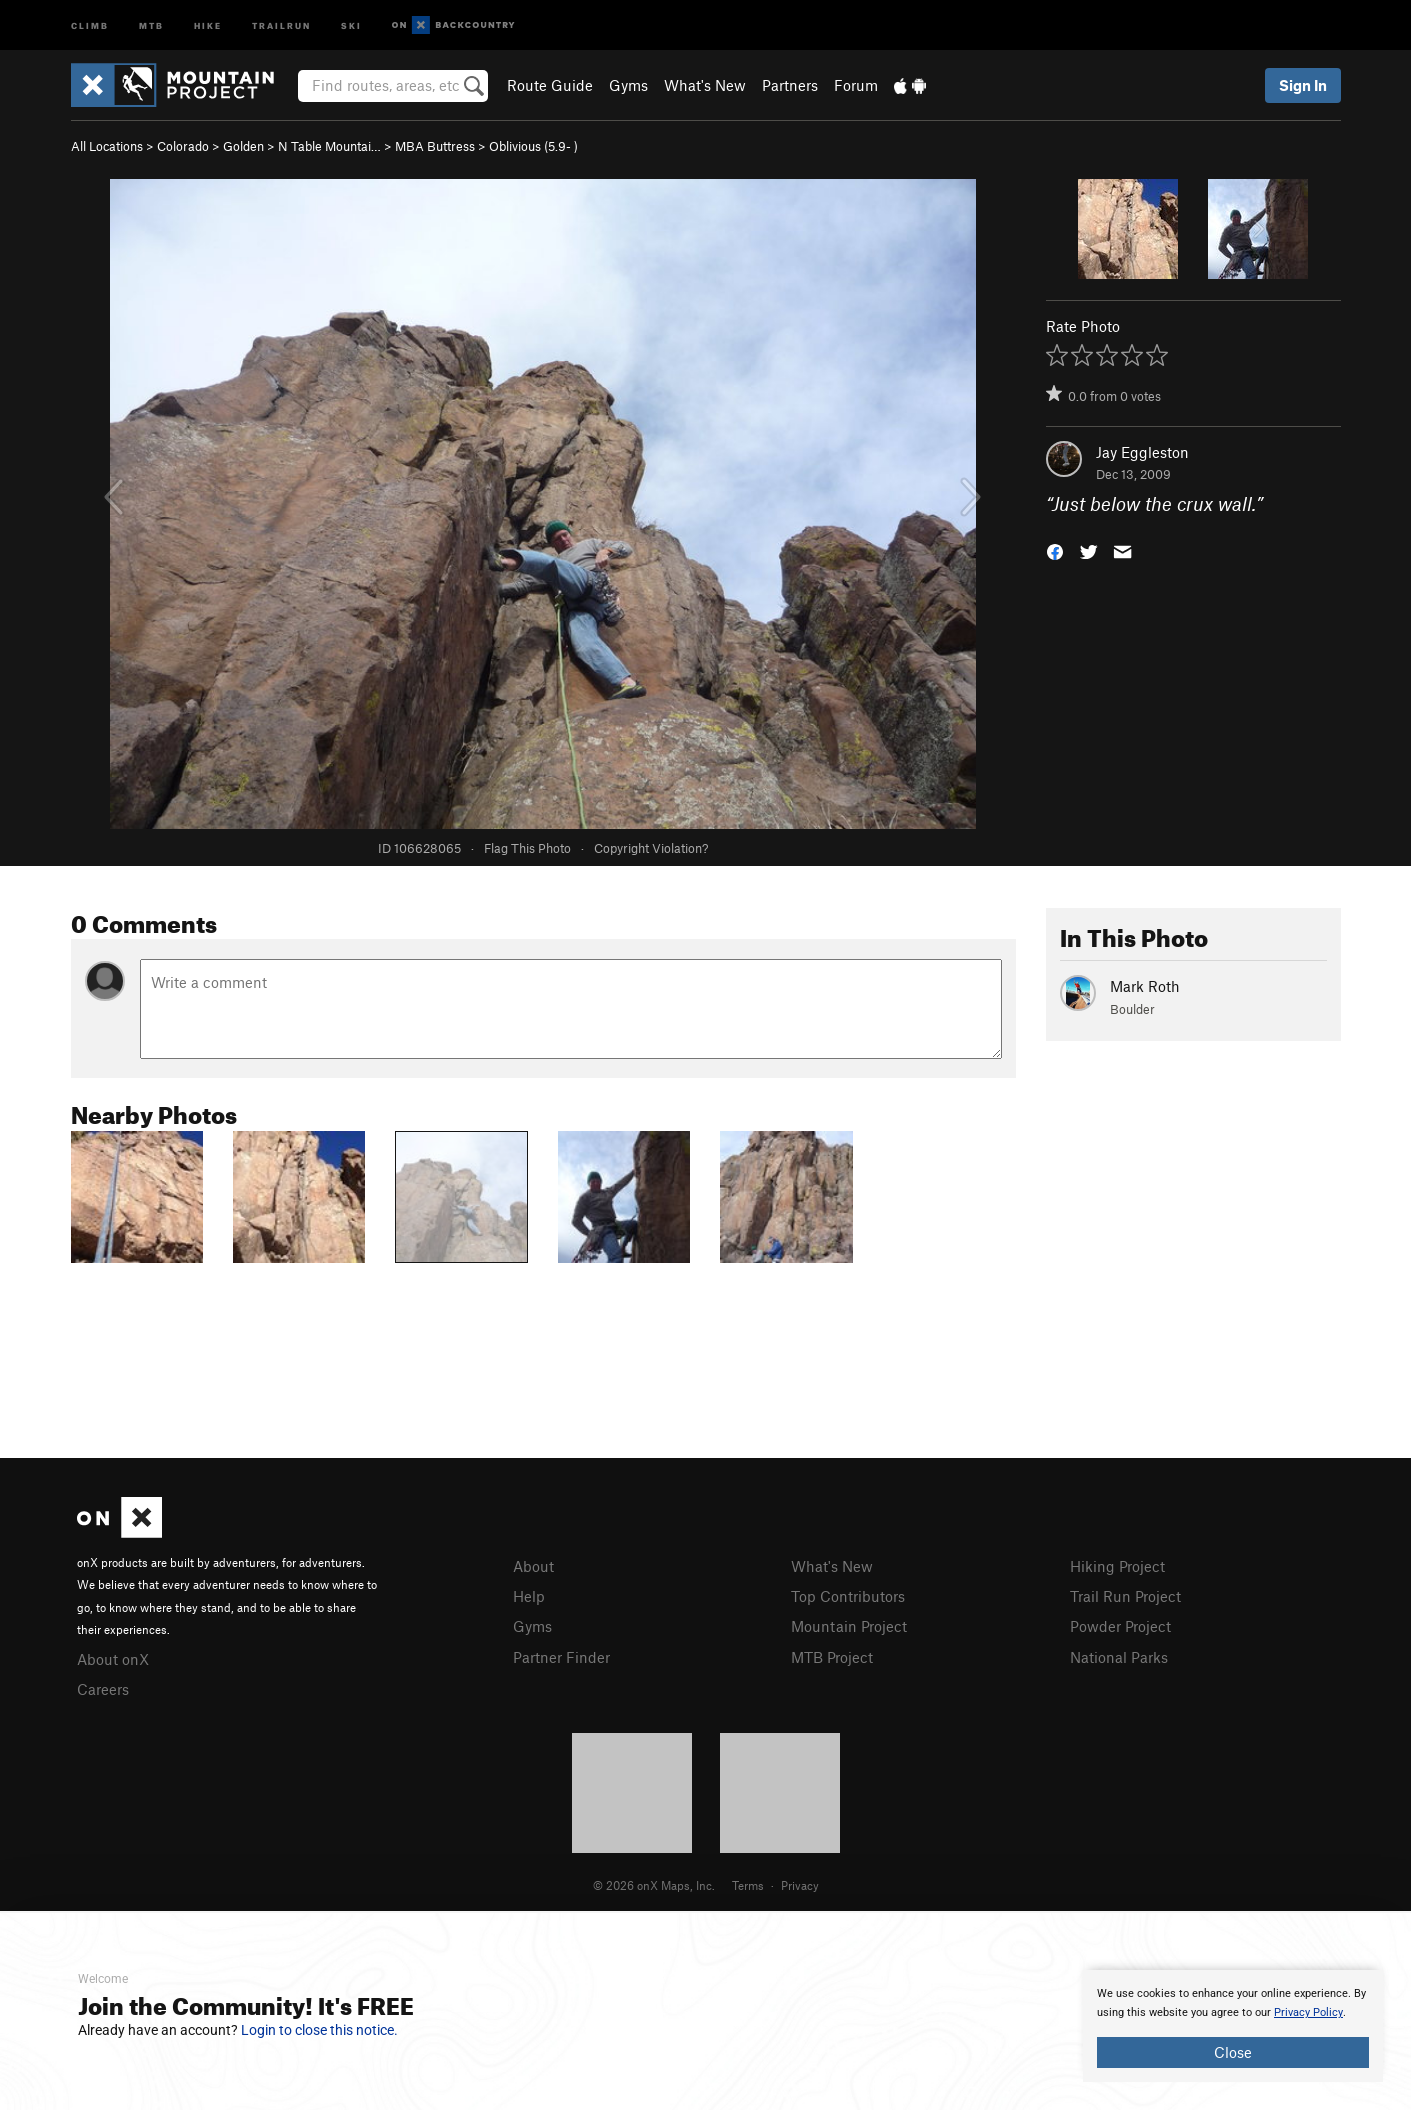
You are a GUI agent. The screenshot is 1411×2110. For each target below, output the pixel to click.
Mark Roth (1145, 986)
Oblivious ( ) (533, 146)
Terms (748, 1882)
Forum (856, 85)
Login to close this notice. (319, 2030)
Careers (103, 1687)
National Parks (1119, 1654)
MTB (151, 24)
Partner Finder (561, 1654)
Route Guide (550, 85)
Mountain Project (849, 1624)
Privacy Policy (1308, 2012)
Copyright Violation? (651, 848)
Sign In (1303, 85)
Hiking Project (1117, 1566)
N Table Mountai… (329, 146)
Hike (208, 24)
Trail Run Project (1125, 1595)
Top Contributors (848, 1595)
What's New (705, 85)
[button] (1055, 550)
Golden (243, 146)
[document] (1233, 2026)
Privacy (800, 1882)
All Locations (107, 146)
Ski (351, 24)
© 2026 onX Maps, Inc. (654, 1882)
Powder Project (1120, 1624)
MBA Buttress (435, 146)
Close (1233, 2052)
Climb (90, 24)
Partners (790, 85)
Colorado (183, 146)
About (533, 1566)
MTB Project (832, 1654)
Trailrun (281, 24)
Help (529, 1595)
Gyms (628, 85)
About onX (113, 1658)
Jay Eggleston (1142, 452)
